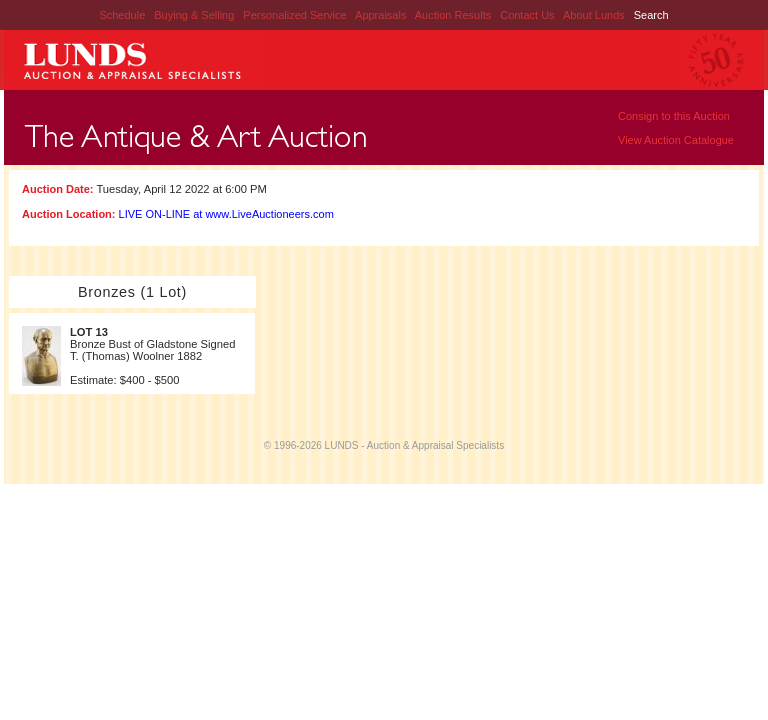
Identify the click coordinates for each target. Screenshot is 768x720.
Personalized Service (296, 15)
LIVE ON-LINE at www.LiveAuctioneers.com (226, 214)
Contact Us (527, 15)
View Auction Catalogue (676, 140)
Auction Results (454, 15)
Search (651, 15)
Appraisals (382, 15)
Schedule (122, 15)
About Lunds (595, 15)
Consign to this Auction (674, 116)
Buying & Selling (195, 15)
